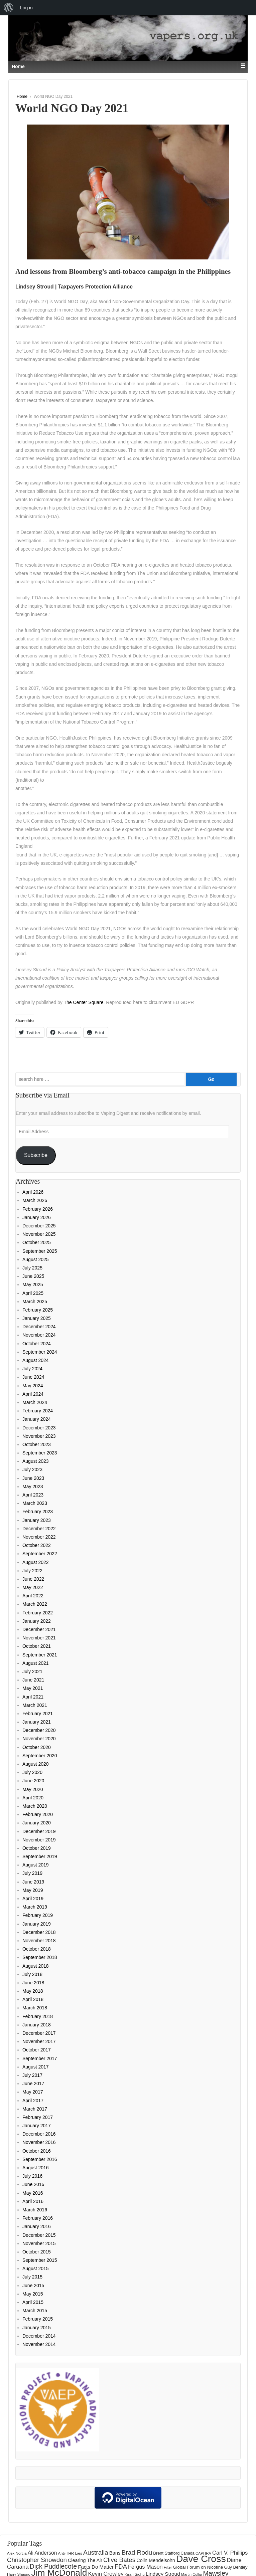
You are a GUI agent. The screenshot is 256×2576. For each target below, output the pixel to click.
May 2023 (32, 1486)
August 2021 (35, 1663)
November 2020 (39, 1738)
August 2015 (35, 2268)
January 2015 (36, 2327)
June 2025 (33, 1276)
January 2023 (36, 1520)
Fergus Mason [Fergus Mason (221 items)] (145, 2567)
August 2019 (35, 1864)
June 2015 (33, 2285)
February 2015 (37, 2319)
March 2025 (34, 1301)
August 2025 (35, 1259)
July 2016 (32, 2176)
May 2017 (32, 2092)
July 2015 (32, 2277)
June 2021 (33, 1679)
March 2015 (34, 2310)
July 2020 (32, 1772)
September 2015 (39, 2260)
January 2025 (36, 1318)
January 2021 (36, 1722)
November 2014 (39, 2344)
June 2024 (33, 1377)
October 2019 (36, 1848)
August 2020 (35, 1764)
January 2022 (36, 1621)
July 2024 (32, 1368)
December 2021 (39, 1629)
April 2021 (32, 1697)
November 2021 (39, 1637)
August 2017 (35, 2066)
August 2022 (35, 1562)
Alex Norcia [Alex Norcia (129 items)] (17, 2553)
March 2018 (34, 2007)
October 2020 (36, 1747)
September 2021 (39, 1654)
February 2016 (37, 2218)
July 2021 (32, 1671)
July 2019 (32, 1873)
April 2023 (32, 1495)
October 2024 (36, 1343)
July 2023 (32, 1469)
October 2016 (36, 2151)
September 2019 (39, 1856)
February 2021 (37, 1713)
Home (22, 96)
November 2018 (39, 1940)
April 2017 (32, 2100)
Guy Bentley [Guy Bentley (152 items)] (235, 2567)
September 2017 (39, 2058)
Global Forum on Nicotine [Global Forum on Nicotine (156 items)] (198, 2567)
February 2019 (37, 1915)
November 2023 (39, 1436)
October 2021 (36, 1646)
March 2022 (34, 1604)
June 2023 (33, 1478)
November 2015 (39, 2243)
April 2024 (32, 1394)
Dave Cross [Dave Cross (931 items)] (201, 2558)
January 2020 (36, 1822)
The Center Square (84, 1002)
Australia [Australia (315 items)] (95, 2552)
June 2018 (33, 1982)
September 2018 (39, 1957)
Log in (26, 7)
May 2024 (32, 1385)
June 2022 (33, 1579)
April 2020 (32, 1797)
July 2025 (32, 1267)
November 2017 (39, 2041)
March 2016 (34, 2209)
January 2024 (36, 1419)
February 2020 (37, 1814)
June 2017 (33, 2083)
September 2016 (39, 2159)
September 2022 (39, 1553)
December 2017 (39, 2033)
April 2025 (32, 1293)
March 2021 (34, 1705)
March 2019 (34, 1907)
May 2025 (32, 1284)
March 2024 (34, 1402)
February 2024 (37, 1410)
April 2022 (32, 1595)
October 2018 (36, 1949)
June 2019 (33, 1882)
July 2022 (32, 1570)
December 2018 (39, 1932)
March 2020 (34, 1806)
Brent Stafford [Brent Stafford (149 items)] (166, 2553)
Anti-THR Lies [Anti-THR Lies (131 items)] (70, 2553)
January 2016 (36, 2226)
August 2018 (35, 1966)
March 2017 (34, 2109)
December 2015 (39, 2235)
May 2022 (32, 1587)
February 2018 (37, 2016)
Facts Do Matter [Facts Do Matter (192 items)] (96, 2567)
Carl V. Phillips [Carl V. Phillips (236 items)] (230, 2553)
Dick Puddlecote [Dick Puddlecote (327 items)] (53, 2566)
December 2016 (39, 2134)
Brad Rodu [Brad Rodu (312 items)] (137, 2552)
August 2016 (35, 2167)
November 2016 (39, 2142)
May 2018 (32, 1991)
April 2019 (32, 1898)
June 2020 (33, 1780)
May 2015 (32, 2294)
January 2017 (36, 2125)
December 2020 (39, 1730)
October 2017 (36, 2049)
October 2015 (36, 2251)
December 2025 (39, 1225)
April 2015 (32, 2302)
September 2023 (39, 1452)
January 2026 (36, 1217)
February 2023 (37, 1511)
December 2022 (39, 1528)
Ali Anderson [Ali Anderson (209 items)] (42, 2553)
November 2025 (39, 1234)
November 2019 (39, 1839)
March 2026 (34, 1200)
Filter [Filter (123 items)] (168, 2567)
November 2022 (39, 1537)
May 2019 (32, 1890)
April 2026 (32, 1192)
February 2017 (37, 2117)
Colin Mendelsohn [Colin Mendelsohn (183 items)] (155, 2560)
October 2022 (36, 1545)
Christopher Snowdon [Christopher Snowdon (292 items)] (37, 2559)
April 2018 (32, 1999)
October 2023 (36, 1444)
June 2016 (33, 2184)
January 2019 (36, 1924)
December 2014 (39, 2336)
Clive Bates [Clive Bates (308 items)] (119, 2559)
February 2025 (37, 1310)
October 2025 (36, 1242)
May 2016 (32, 2193)
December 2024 (39, 1326)
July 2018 (32, 1974)
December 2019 (39, 1831)
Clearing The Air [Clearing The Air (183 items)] (85, 2560)
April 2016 (32, 2201)
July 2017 (32, 2075)
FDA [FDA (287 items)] (121, 2566)
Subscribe (35, 1155)
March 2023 (34, 1503)
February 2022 (37, 1612)
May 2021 (32, 1688)
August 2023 (35, 1461)
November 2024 (39, 1335)
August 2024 (35, 1360)
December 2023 (39, 1427)
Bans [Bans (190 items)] (115, 2553)
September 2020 (39, 1755)
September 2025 (39, 1251)
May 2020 (32, 1789)
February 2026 (37, 1209)
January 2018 (36, 2024)
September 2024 (39, 1352)
